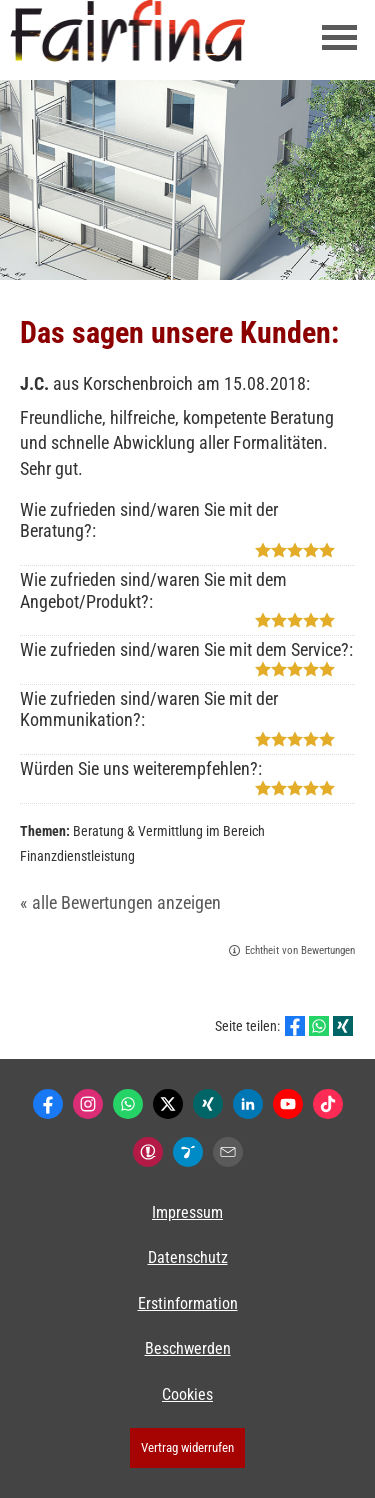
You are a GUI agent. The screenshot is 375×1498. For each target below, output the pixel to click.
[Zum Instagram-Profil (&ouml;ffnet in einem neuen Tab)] (88, 1104)
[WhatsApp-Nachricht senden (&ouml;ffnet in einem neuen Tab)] (128, 1104)
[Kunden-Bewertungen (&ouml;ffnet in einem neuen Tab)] (148, 1152)
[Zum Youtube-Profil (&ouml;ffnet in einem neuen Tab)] (288, 1104)
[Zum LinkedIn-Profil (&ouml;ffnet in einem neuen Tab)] (248, 1104)
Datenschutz (188, 1257)
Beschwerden (188, 1348)
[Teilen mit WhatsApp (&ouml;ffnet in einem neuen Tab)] (319, 1026)
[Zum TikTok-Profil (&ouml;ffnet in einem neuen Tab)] (328, 1104)
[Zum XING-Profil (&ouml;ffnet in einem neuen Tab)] (208, 1104)
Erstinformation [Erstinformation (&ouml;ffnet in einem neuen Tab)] (188, 1303)
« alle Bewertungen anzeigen (120, 902)
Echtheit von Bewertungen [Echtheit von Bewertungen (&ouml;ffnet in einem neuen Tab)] (300, 950)
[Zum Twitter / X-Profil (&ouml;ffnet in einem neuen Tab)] (168, 1104)
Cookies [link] (187, 1394)
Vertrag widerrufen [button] (187, 1447)
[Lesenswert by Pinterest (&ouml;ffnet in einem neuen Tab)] (188, 1152)
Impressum (187, 1212)
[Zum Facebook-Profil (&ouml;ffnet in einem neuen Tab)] (48, 1104)
